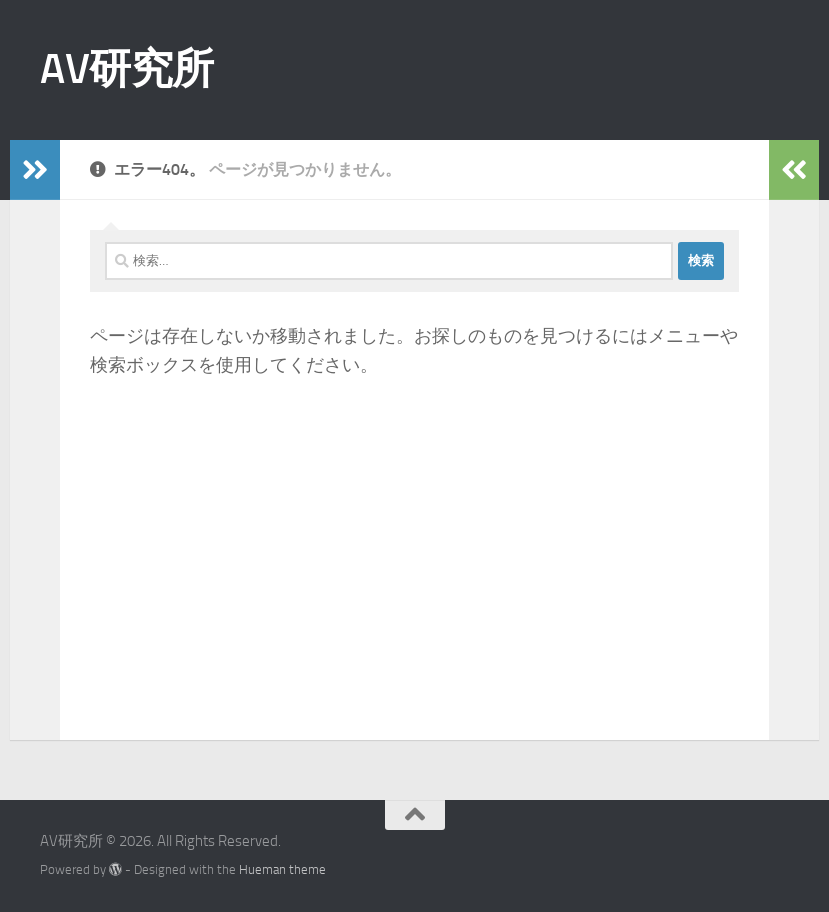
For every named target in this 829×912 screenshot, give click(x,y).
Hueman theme (282, 869)
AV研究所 (127, 69)
